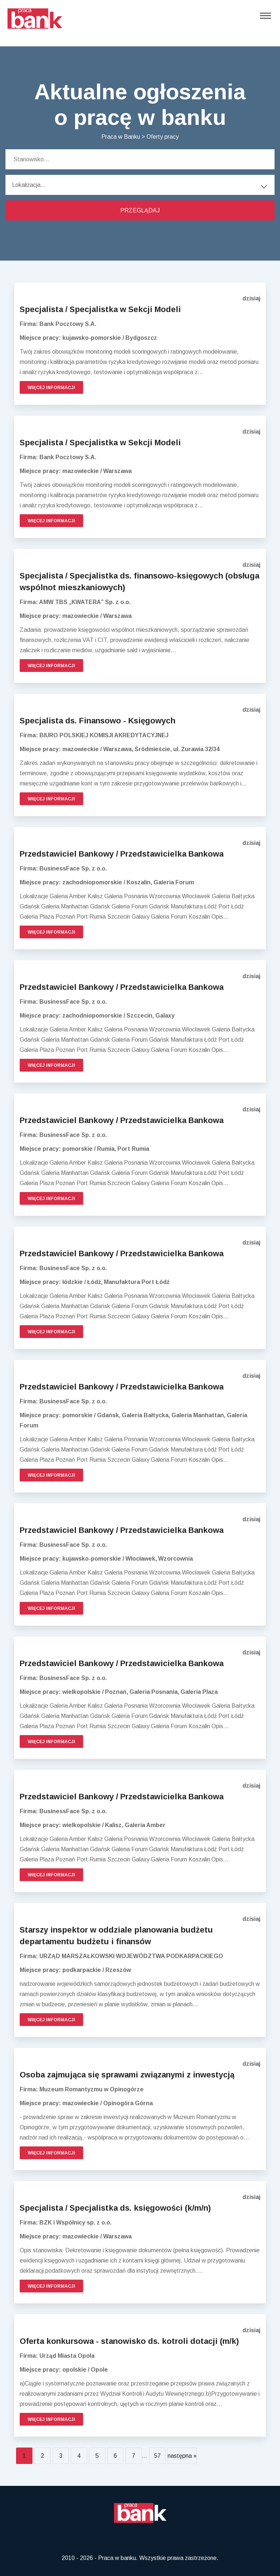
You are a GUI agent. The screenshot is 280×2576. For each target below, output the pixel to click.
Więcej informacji (51, 387)
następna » (182, 2456)
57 (157, 2456)
